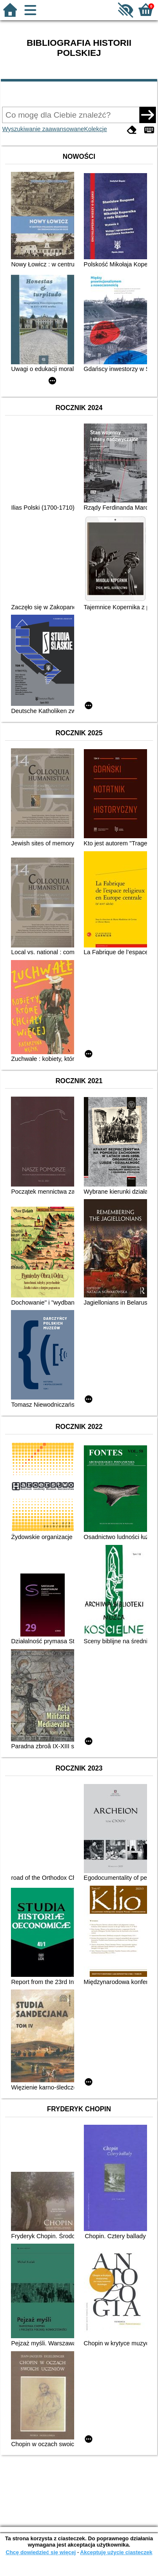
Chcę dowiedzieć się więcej (40, 2552)
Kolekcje (95, 129)
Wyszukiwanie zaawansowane (43, 129)
